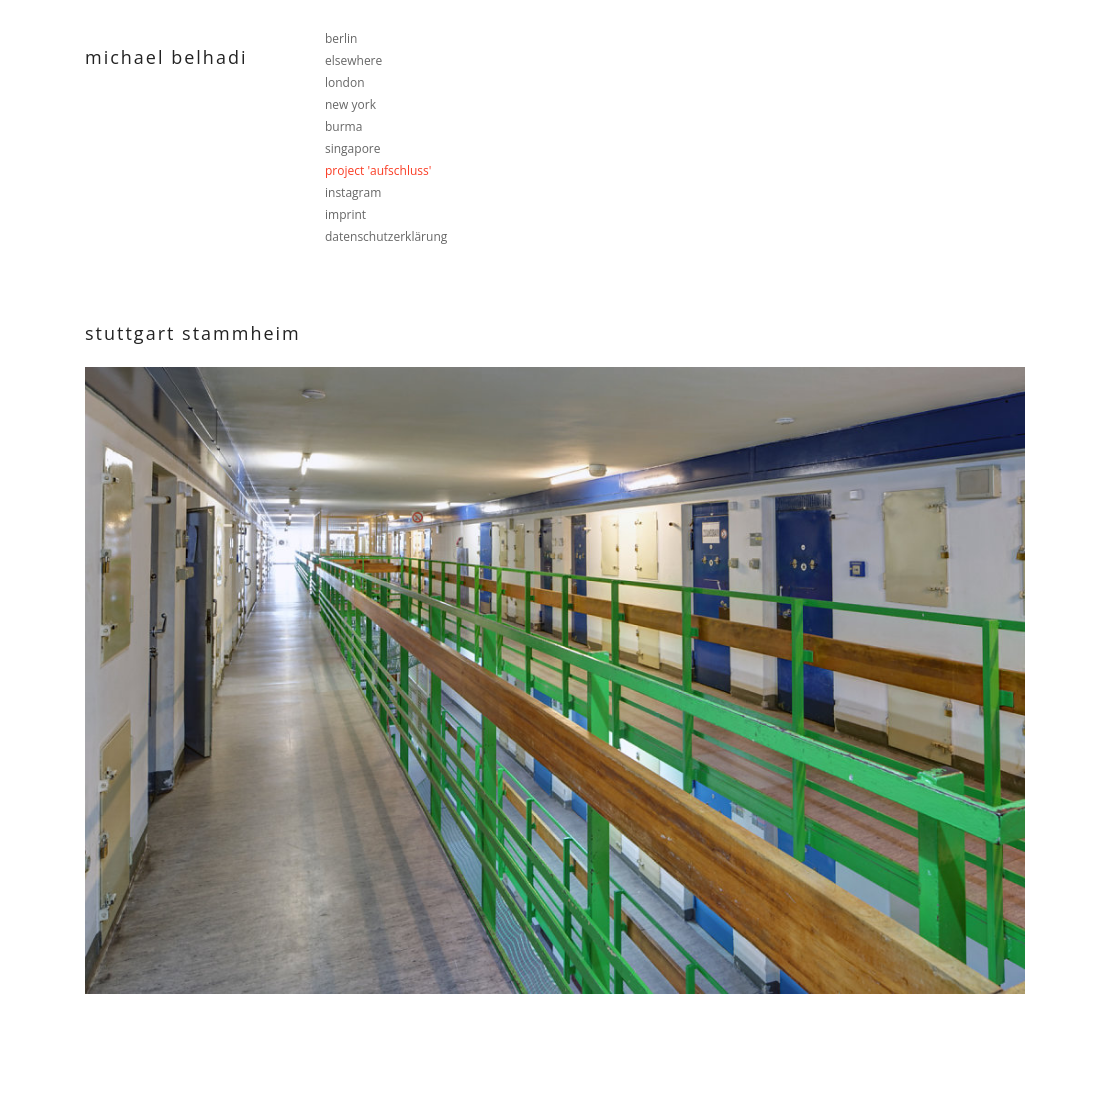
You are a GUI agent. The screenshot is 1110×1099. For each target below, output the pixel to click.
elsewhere (353, 60)
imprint (345, 214)
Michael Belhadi (166, 57)
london (345, 82)
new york (350, 104)
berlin (341, 38)
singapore (353, 148)
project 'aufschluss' (378, 170)
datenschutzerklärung (386, 236)
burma (343, 126)
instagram (353, 192)
